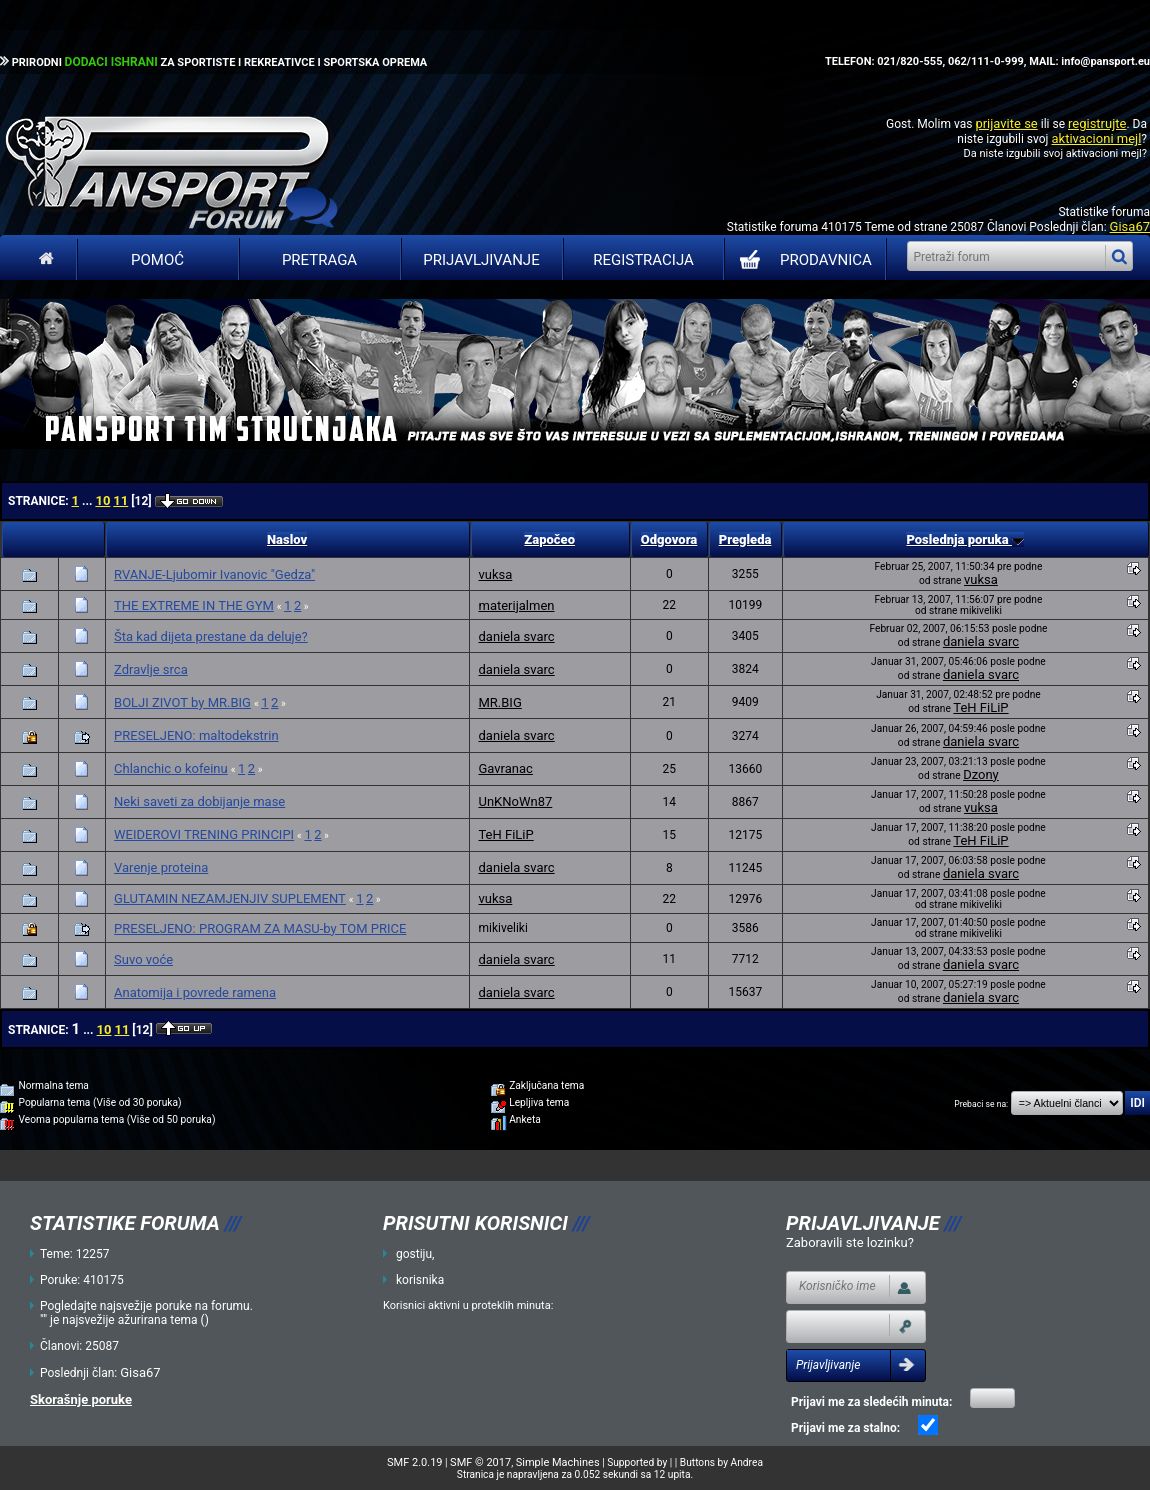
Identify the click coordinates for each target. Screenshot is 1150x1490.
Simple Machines (558, 1462)
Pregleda (745, 539)
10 (102, 500)
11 (120, 500)
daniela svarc (516, 636)
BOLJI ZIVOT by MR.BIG (182, 702)
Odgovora (669, 539)
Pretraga (319, 260)
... (88, 501)
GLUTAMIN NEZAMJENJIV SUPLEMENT (230, 898)
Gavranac (505, 768)
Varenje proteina (161, 867)
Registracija (643, 260)
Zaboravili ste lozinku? (850, 1242)
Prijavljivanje (481, 260)
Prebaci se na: (981, 1104)
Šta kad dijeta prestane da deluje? (211, 636)
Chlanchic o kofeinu (171, 768)
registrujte (1097, 123)
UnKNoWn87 (515, 801)
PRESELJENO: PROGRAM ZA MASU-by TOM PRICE (260, 928)
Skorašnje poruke (81, 1399)
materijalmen (516, 605)
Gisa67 (1130, 226)
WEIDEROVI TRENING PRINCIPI (204, 834)
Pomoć (157, 260)
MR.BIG (499, 702)
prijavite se (1006, 123)
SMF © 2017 (480, 1462)
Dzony (981, 774)
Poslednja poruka (964, 539)
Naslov (287, 539)
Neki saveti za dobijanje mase (199, 801)
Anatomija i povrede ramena (195, 992)
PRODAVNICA (801, 260)
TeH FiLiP (980, 707)
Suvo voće (143, 959)
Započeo (549, 539)
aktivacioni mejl (1096, 138)
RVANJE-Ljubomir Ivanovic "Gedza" (214, 574)
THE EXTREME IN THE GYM (194, 605)
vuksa (495, 574)
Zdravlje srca (151, 669)
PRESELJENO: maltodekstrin (196, 735)
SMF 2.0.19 (414, 1462)
